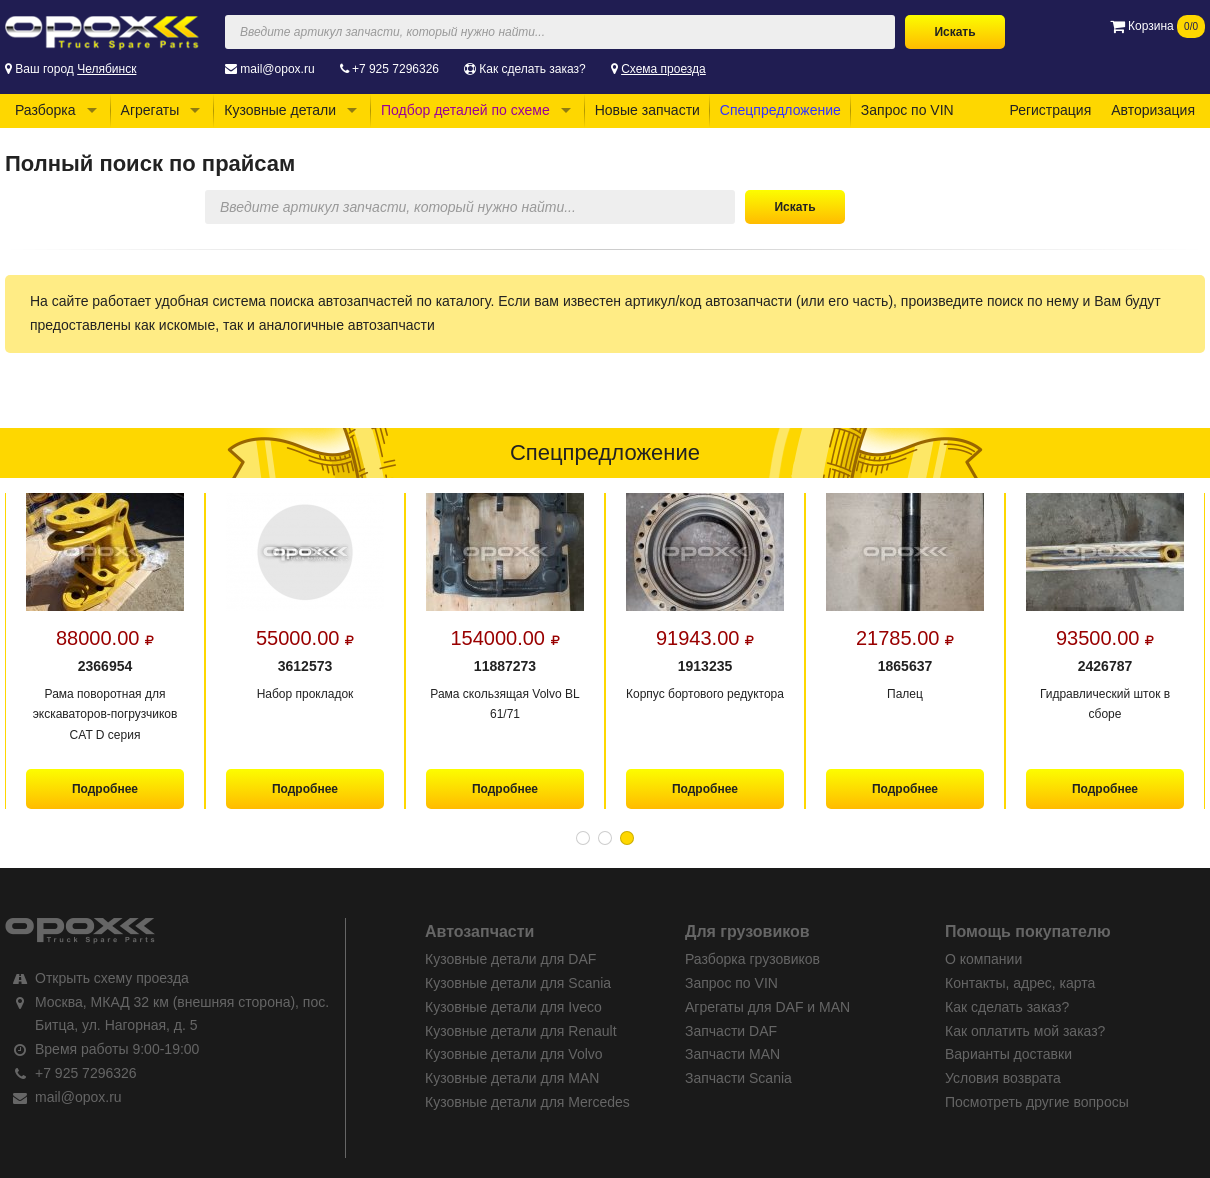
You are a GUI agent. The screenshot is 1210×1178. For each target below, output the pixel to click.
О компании (983, 959)
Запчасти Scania (738, 1078)
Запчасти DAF (731, 1031)
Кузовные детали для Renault (521, 1031)
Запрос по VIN (907, 110)
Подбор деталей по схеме (465, 110)
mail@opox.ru (277, 69)
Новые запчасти (647, 110)
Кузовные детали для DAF (510, 959)
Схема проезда (663, 69)
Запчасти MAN (732, 1054)
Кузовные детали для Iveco (513, 1007)
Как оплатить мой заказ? (1025, 1031)
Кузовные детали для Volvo (514, 1054)
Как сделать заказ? (532, 69)
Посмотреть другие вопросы (1037, 1102)
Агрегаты (150, 110)
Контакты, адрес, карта (1020, 983)
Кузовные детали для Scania (518, 983)
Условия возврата (1003, 1078)
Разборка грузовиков (752, 959)
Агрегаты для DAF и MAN (767, 1007)
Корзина (1157, 26)
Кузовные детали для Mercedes (527, 1102)
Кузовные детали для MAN (512, 1078)
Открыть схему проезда (112, 978)
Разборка (45, 110)
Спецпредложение (780, 110)
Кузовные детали (280, 110)
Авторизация (1153, 110)
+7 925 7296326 (395, 69)
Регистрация (1050, 110)
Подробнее (105, 789)
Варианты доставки (1008, 1054)
